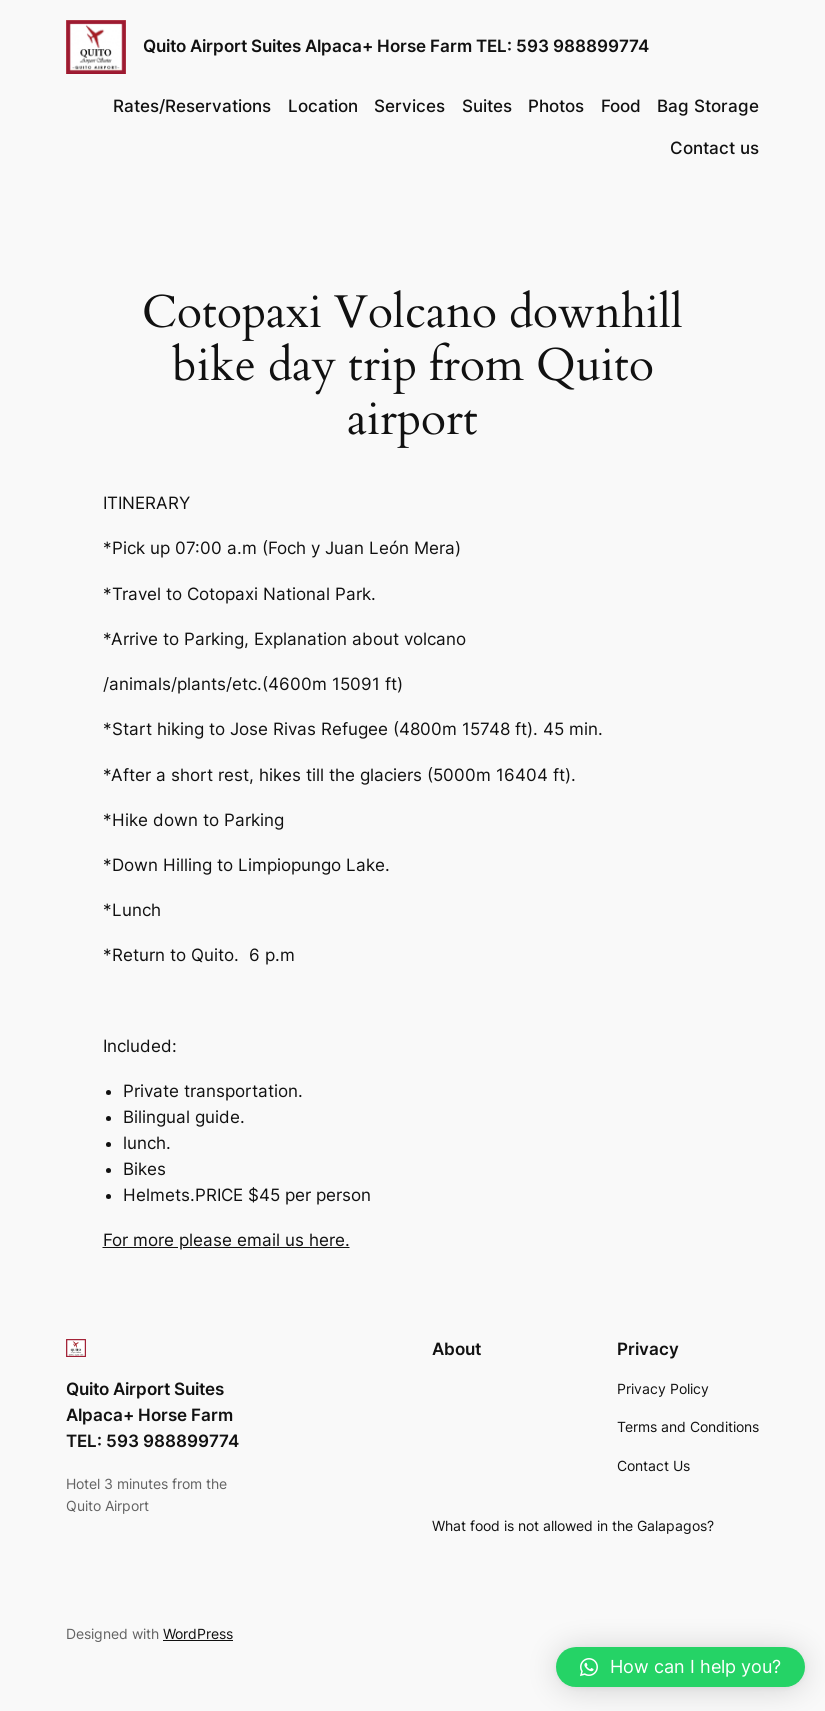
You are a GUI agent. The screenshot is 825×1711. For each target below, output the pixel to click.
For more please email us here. (226, 1240)
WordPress (198, 1633)
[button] (680, 1667)
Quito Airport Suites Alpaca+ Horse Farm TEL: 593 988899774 (396, 46)
